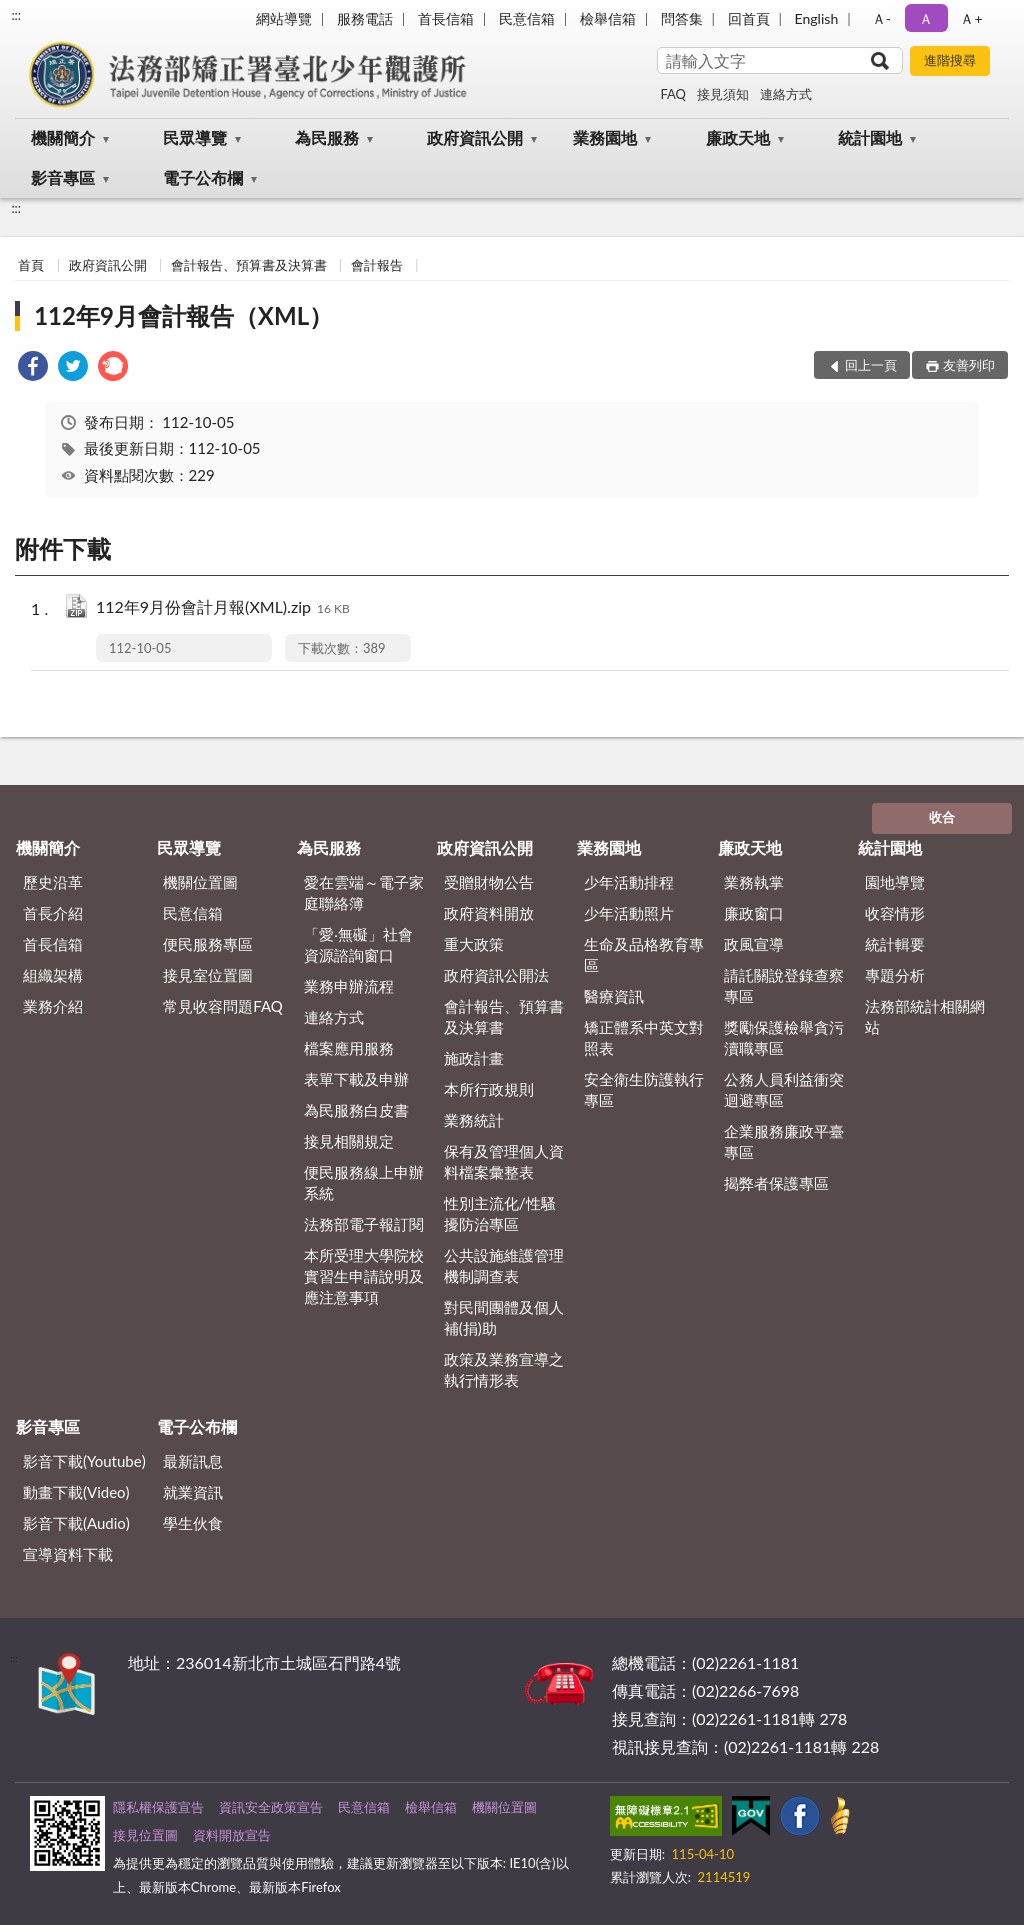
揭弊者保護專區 (776, 1183)
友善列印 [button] (969, 365)
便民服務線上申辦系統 (364, 1182)
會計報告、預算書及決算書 (249, 265)
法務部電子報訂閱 (364, 1224)
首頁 (31, 265)
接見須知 (723, 94)
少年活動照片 (629, 913)
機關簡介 (63, 137)
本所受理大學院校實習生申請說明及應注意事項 (364, 1276)
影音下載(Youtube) (84, 1461)
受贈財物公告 (489, 882)
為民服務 (327, 137)
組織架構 (53, 975)
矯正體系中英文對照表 (644, 1037)
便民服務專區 (208, 944)
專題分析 (895, 975)
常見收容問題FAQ (223, 1006)
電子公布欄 (203, 177)
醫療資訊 (614, 996)
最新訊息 (193, 1461)
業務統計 (474, 1120)
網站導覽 (284, 18)
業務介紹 (53, 1006)
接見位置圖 (145, 1835)
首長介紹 (53, 913)
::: (16, 15)
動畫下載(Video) (76, 1492)
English (817, 18)
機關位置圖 (200, 882)
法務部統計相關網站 (925, 1016)
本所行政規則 (489, 1089)
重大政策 (474, 944)
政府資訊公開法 (496, 975)
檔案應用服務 (349, 1048)
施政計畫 (474, 1058)
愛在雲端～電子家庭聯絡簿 (364, 892)
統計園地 (870, 137)
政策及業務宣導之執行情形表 (504, 1369)
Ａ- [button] (881, 18)
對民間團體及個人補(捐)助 (504, 1317)
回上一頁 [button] (871, 365)
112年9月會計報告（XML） (183, 315)
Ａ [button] (926, 18)
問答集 (682, 18)
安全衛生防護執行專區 (644, 1089)
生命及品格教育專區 (644, 954)
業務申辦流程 (349, 986)
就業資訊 (193, 1492)
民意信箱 (527, 18)
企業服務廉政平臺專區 (784, 1141)
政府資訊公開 (475, 137)
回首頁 (749, 18)
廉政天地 (738, 137)
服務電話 (365, 18)
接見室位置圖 (208, 975)
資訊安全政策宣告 (271, 1807)
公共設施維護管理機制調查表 (504, 1265)
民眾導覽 (195, 137)
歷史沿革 (53, 882)
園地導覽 (895, 882)
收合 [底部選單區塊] (942, 817)
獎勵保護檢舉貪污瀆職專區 (784, 1037)
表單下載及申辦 (356, 1079)
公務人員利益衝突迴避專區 (784, 1089)
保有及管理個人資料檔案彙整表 (504, 1161)
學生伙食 (193, 1523)
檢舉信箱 (608, 18)
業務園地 (605, 137)
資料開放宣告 (232, 1835)
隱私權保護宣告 (158, 1807)
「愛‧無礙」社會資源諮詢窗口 (358, 944)
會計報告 (377, 265)
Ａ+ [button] (971, 18)
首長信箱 (446, 18)
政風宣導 (754, 944)
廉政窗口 (754, 913)
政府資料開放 (489, 913)
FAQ (673, 94)
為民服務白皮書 (356, 1110)
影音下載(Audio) (76, 1523)
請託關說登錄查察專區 (784, 985)
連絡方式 (786, 94)
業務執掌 (754, 882)
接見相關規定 (349, 1141)
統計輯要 (895, 944)
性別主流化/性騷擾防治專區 (500, 1213)
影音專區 (63, 177)
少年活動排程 (629, 882)
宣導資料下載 (68, 1554)
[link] (33, 368)
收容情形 (895, 913)
